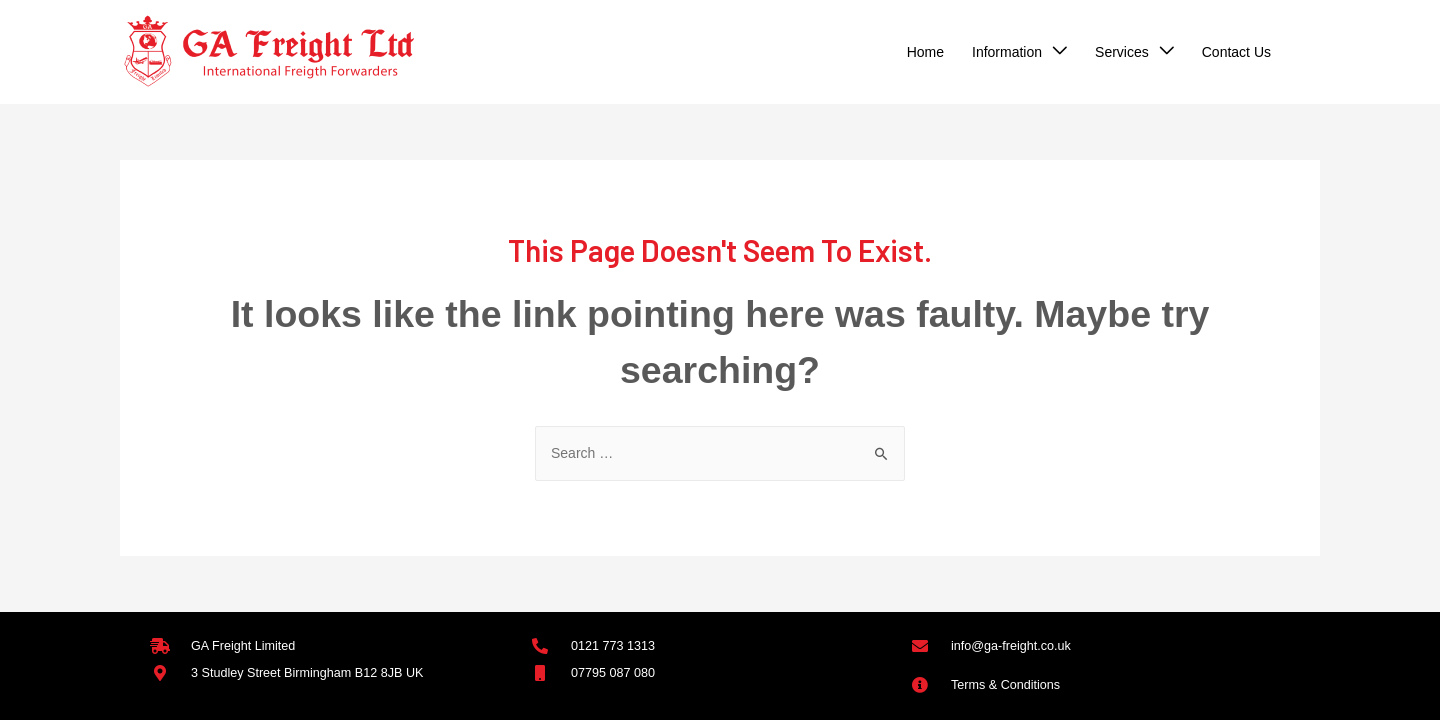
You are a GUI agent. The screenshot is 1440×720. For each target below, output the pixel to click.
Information (1007, 52)
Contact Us (1236, 52)
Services (1122, 52)
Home (925, 52)
